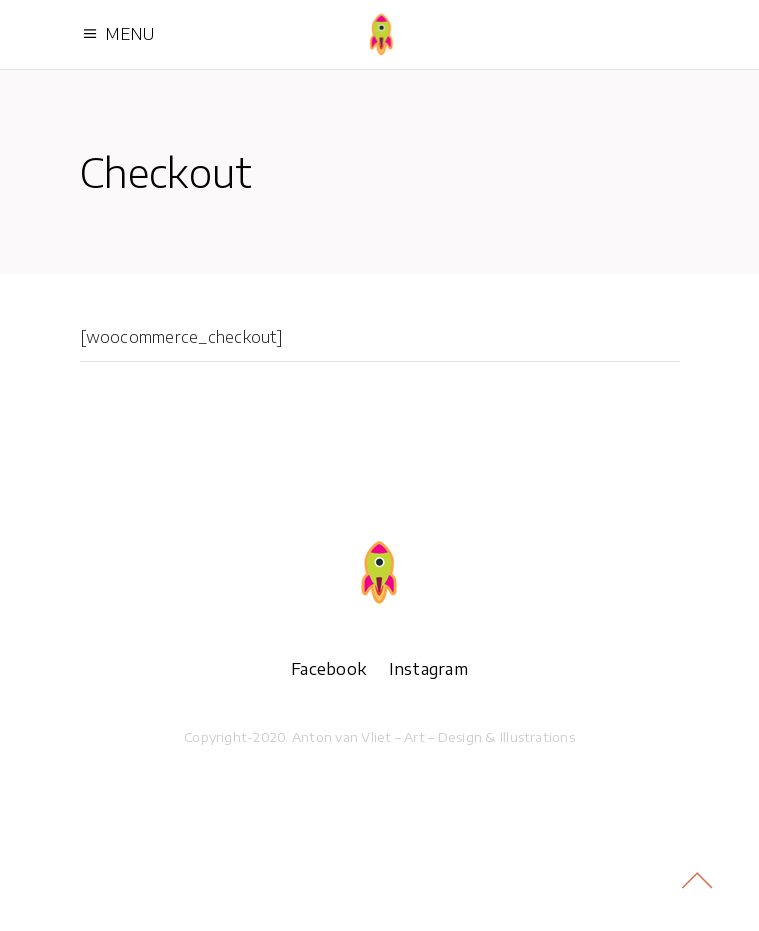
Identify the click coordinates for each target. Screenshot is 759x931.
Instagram (428, 669)
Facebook (328, 669)
